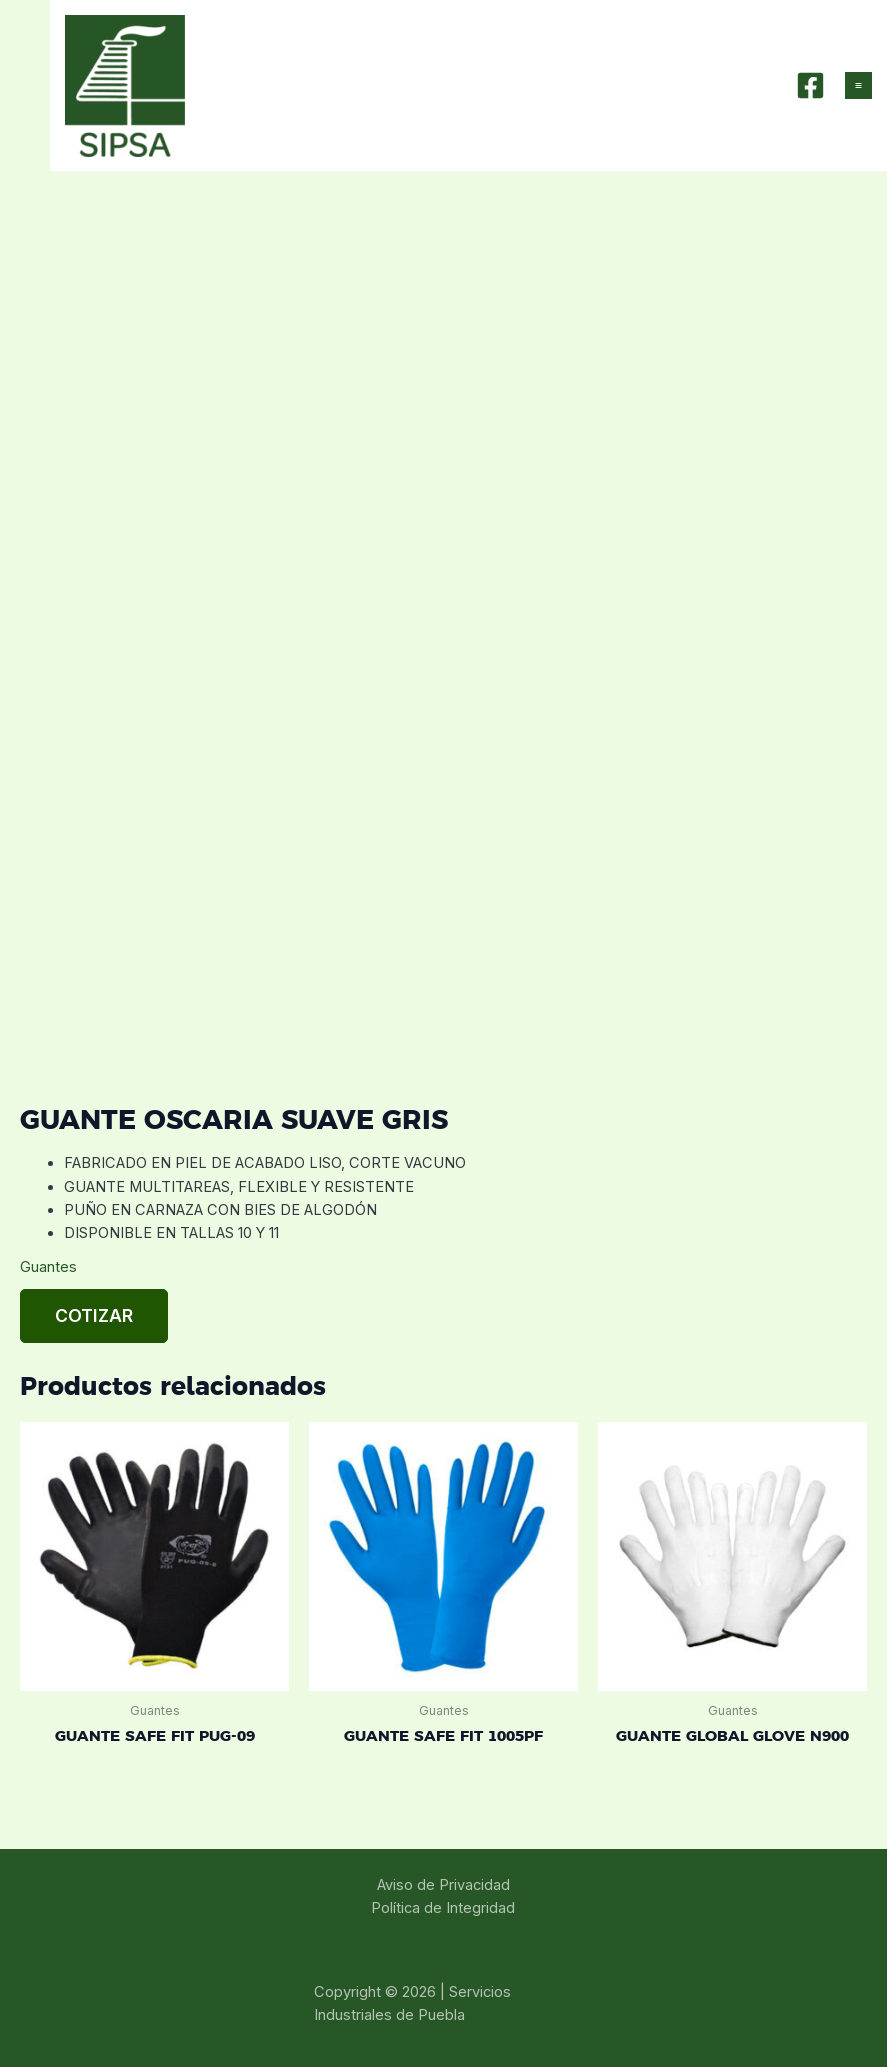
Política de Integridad (443, 1908)
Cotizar (94, 1315)
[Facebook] (810, 85)
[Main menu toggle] (858, 85)
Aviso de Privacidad (443, 1885)
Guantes (48, 1267)
